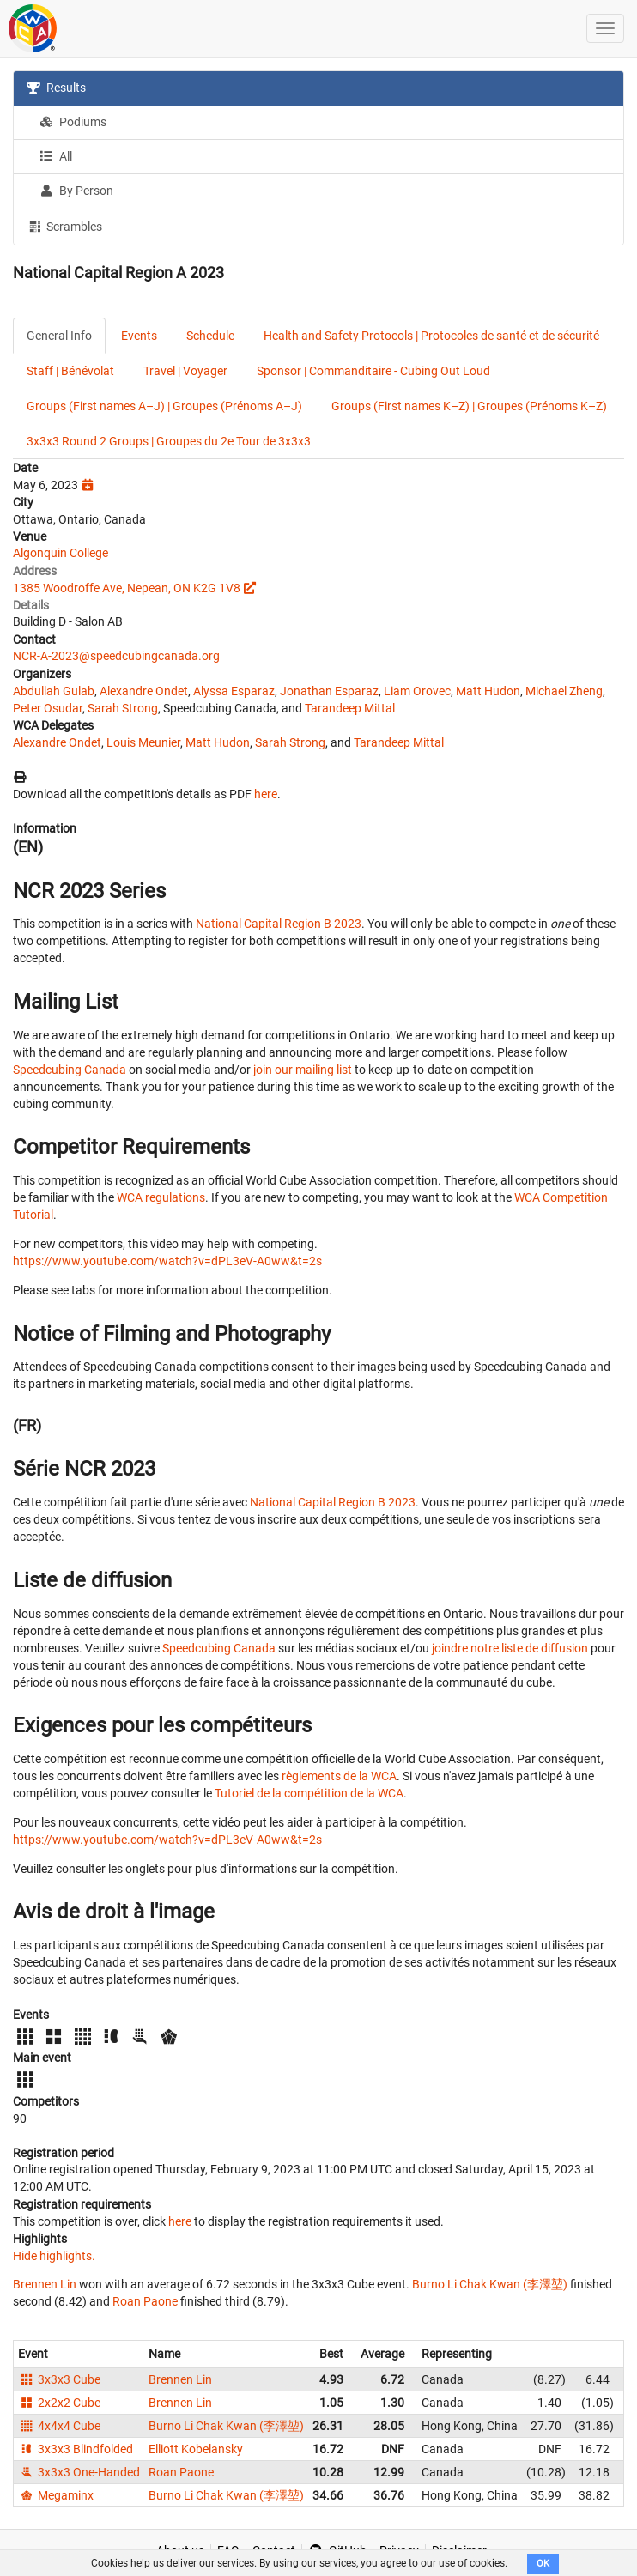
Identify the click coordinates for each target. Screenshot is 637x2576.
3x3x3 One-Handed (79, 2472)
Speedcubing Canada (69, 1069)
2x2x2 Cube (59, 2402)
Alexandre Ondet (144, 691)
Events (139, 335)
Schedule (210, 335)
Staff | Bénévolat (70, 371)
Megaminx (56, 2495)
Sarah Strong (123, 708)
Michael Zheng (564, 691)
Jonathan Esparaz (329, 691)
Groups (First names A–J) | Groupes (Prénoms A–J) (164, 406)
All (55, 156)
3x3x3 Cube (59, 2379)
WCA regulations (161, 1197)
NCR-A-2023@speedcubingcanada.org (116, 656)
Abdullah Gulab (53, 691)
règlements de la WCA (339, 1776)
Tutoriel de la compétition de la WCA (309, 1793)
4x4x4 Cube (59, 2426)
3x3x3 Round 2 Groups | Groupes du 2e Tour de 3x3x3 (169, 441)
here (265, 794)
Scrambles (64, 225)
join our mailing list (302, 1069)
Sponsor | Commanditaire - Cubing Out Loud (373, 371)
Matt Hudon (488, 691)
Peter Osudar (47, 708)
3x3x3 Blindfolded (75, 2449)
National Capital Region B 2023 (278, 923)
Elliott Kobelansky (196, 2449)
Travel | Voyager (185, 371)
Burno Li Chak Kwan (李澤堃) (489, 2284)
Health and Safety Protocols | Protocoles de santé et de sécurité (431, 335)
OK (543, 2563)
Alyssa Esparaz (234, 691)
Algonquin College (60, 553)
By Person (76, 190)
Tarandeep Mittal (350, 708)
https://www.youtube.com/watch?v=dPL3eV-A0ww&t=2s (167, 1261)
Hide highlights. (54, 2256)
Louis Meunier (143, 742)
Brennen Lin (44, 2284)
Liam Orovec (417, 691)
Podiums (72, 122)
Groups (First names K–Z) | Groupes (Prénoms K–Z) (469, 406)
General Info (59, 335)
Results (56, 87)
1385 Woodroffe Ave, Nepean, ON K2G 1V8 (126, 588)
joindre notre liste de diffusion (510, 1648)
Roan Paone (145, 2301)
